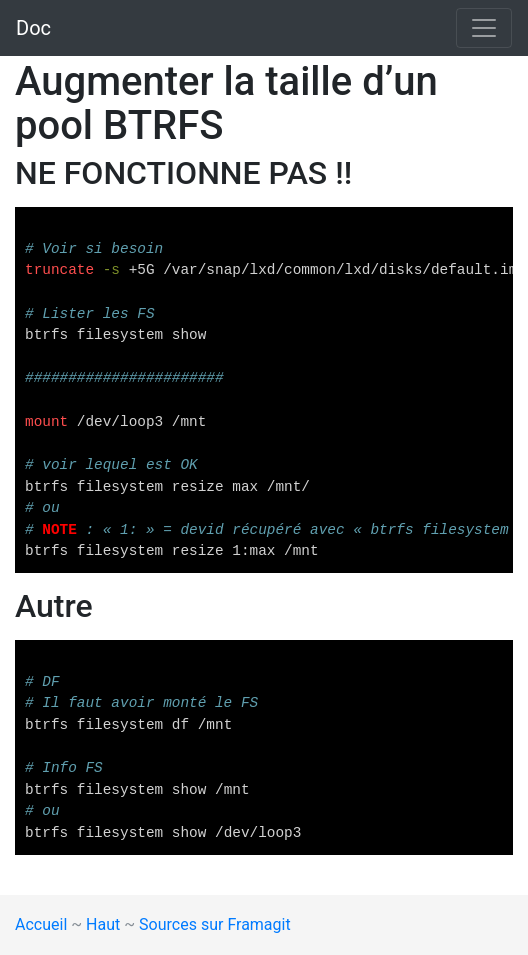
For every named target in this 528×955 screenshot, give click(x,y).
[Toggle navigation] (484, 28)
